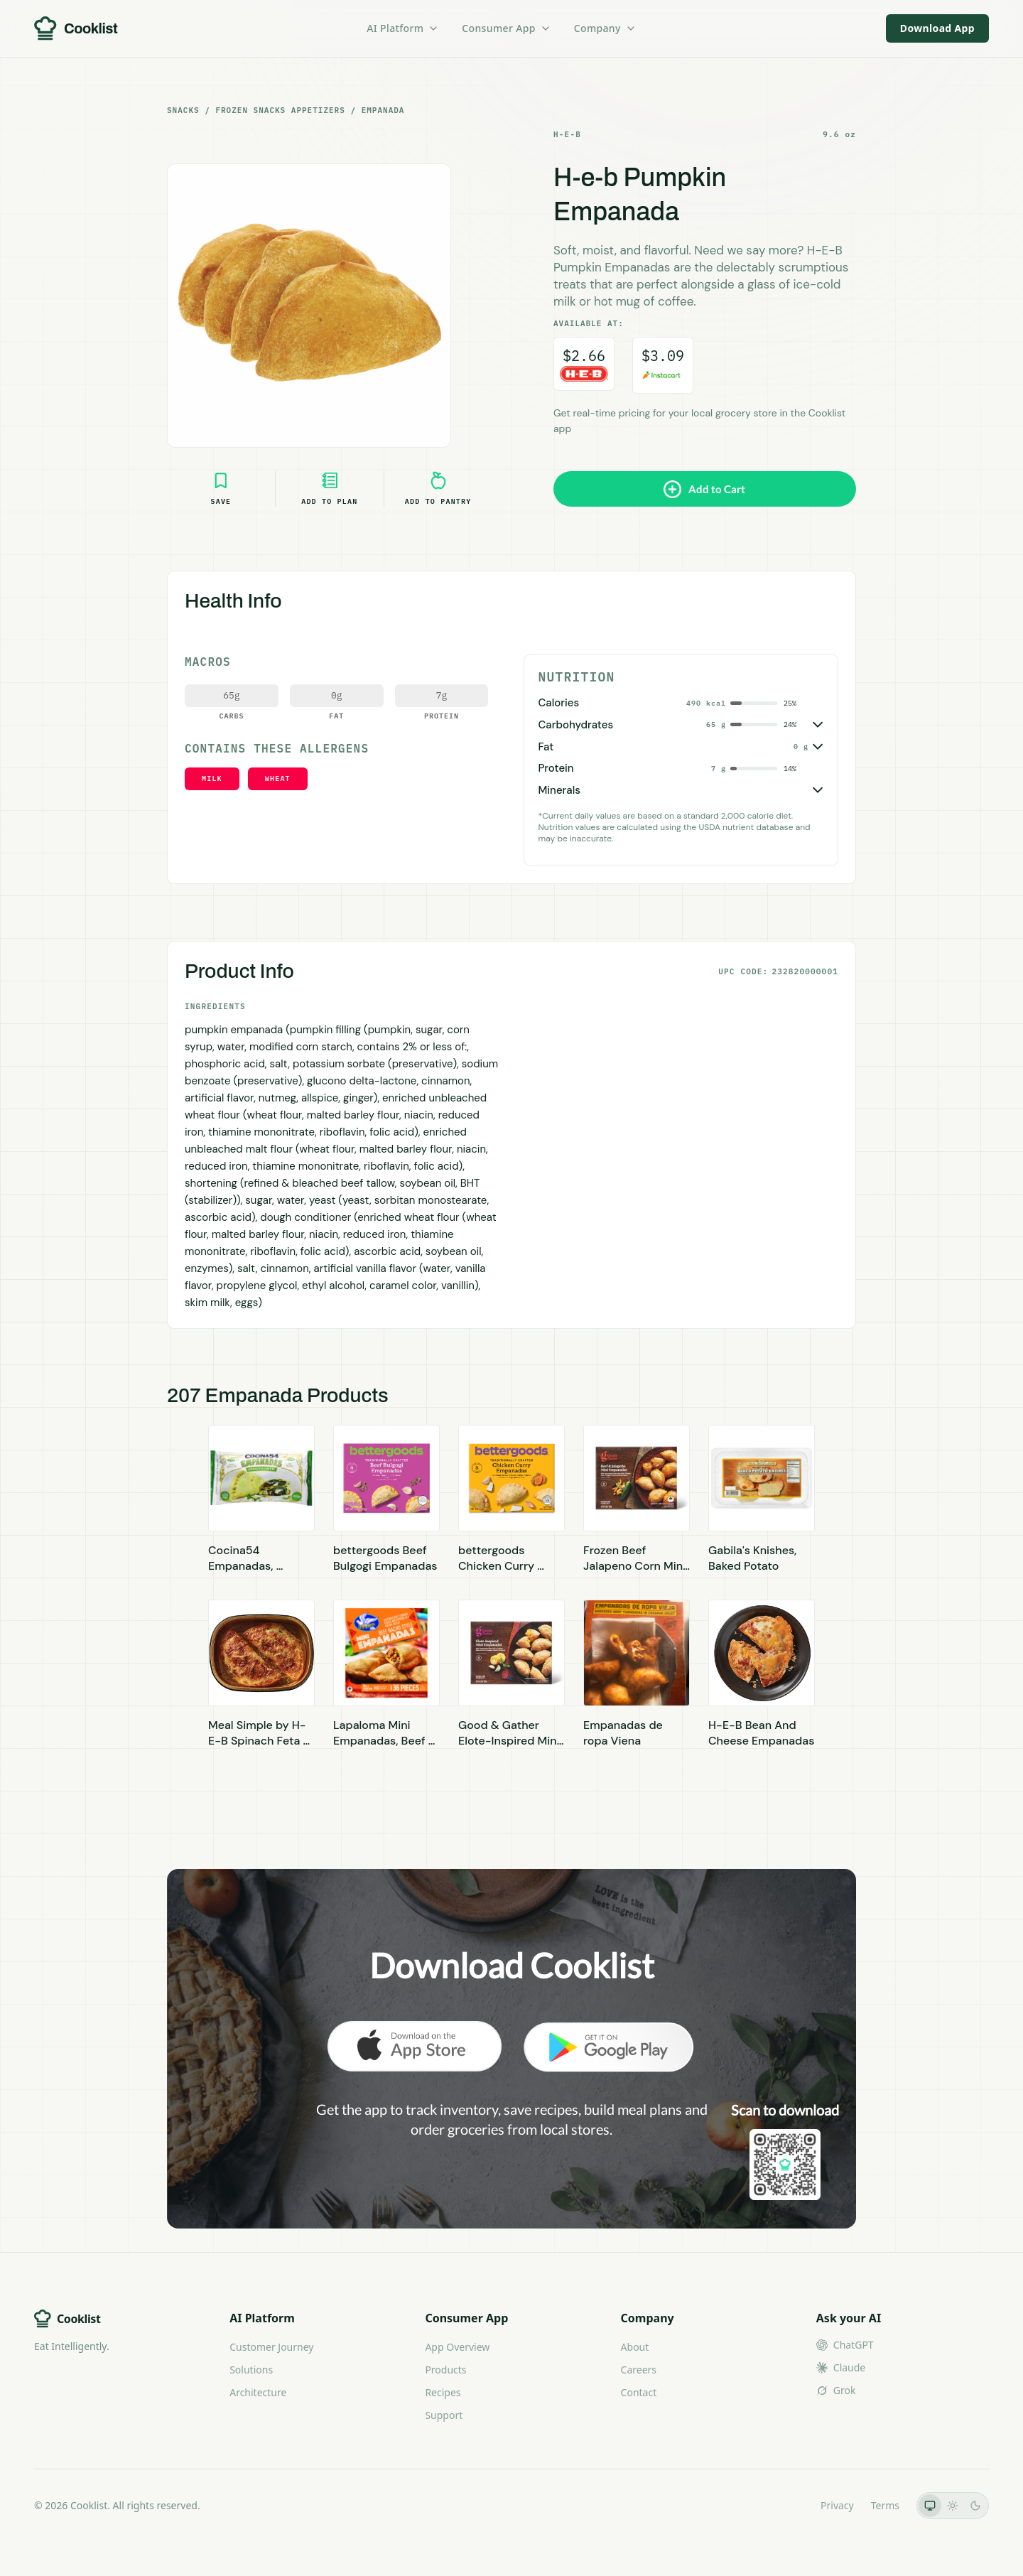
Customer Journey (271, 2347)
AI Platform (403, 28)
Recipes (442, 2392)
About (635, 2347)
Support (443, 2415)
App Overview (457, 2347)
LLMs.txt (783, 2505)
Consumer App (506, 28)
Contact (639, 2392)
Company (605, 28)
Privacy (837, 2505)
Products (445, 2369)
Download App (937, 28)
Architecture (257, 2392)
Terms (885, 2505)
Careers (638, 2369)
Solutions (251, 2369)
